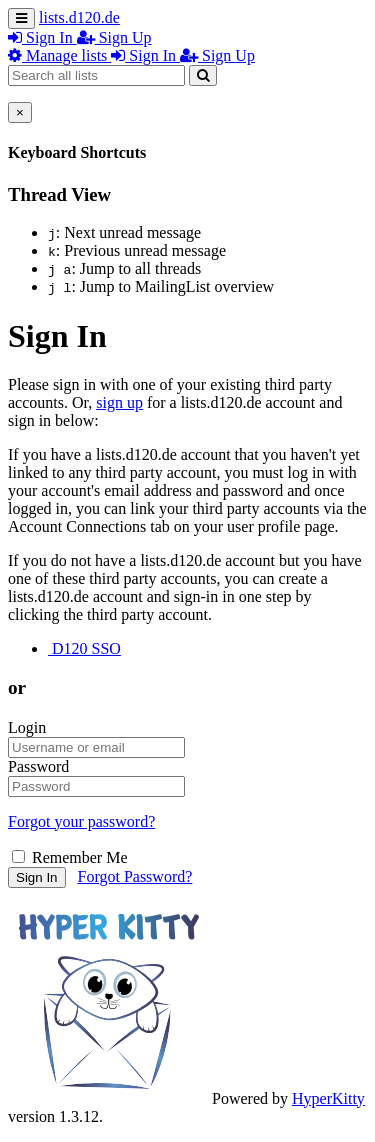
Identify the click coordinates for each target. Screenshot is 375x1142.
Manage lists (59, 55)
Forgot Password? (135, 876)
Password (38, 766)
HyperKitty (328, 1098)
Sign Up (114, 37)
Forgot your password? (81, 821)
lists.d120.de (79, 17)
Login (27, 727)
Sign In (42, 37)
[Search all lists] (96, 75)
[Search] (203, 75)
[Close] (20, 112)
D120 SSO (84, 648)
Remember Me (70, 857)
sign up (119, 402)
